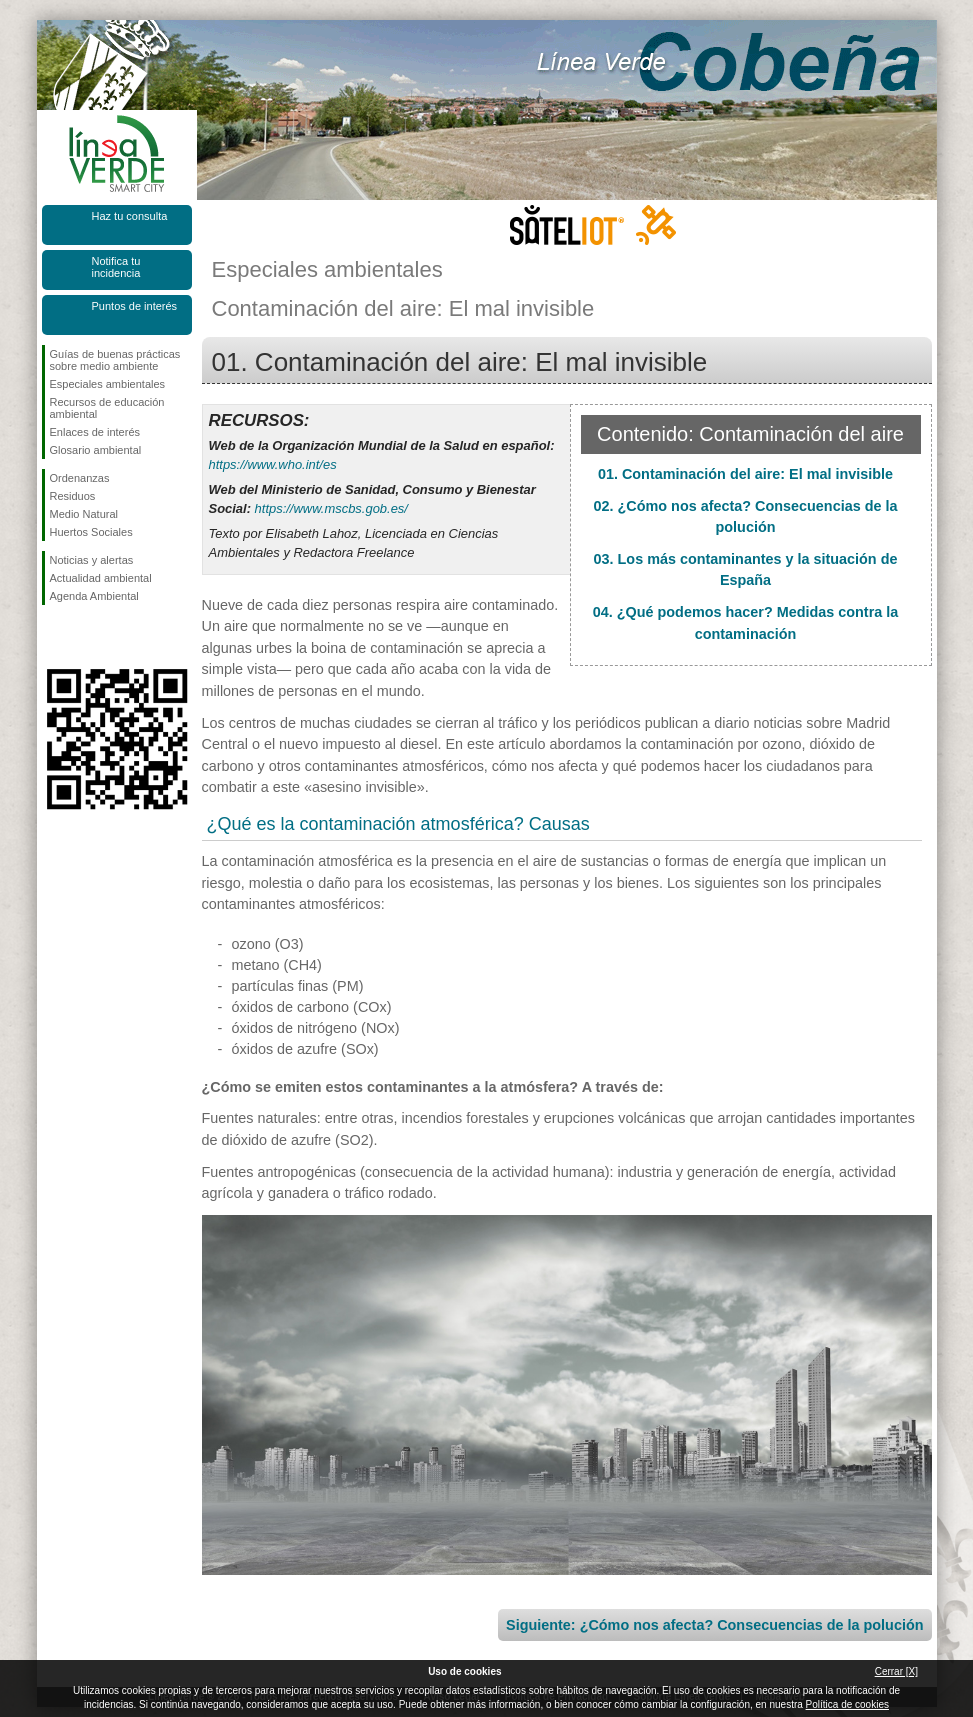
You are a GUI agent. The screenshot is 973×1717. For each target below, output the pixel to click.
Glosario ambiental (96, 450)
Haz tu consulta (130, 216)
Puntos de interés (135, 306)
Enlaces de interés (95, 432)
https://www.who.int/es (273, 464)
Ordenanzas (80, 478)
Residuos (73, 496)
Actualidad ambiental (101, 578)
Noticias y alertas (92, 560)
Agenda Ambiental (94, 596)
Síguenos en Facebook (54, 637)
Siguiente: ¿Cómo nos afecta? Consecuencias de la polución (714, 1625)
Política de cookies (847, 1704)
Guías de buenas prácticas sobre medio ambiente (115, 360)
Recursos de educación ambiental (107, 408)
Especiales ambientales (108, 384)
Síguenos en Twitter (87, 637)
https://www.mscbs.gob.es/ (331, 508)
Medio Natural (84, 514)
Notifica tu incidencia (116, 267)
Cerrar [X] (896, 1671)
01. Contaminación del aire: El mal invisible (745, 474)
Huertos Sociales (91, 532)
